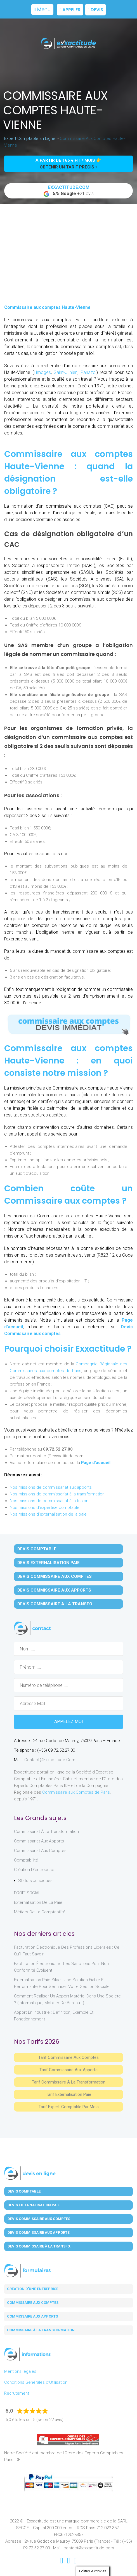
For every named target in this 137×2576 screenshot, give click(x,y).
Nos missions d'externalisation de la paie (48, 1514)
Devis (95, 9)
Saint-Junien (65, 372)
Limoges (42, 372)
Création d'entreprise (34, 1869)
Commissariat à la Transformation (46, 1831)
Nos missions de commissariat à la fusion (49, 1500)
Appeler (70, 9)
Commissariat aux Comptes (40, 1850)
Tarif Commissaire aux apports (68, 2069)
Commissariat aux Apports (39, 1841)
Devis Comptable (36, 1548)
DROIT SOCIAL (27, 1892)
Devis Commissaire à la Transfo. (55, 1603)
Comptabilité (26, 1860)
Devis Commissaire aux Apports (54, 1590)
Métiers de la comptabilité (39, 1911)
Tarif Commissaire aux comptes (68, 2057)
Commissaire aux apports (32, 2316)
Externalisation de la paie (38, 1902)
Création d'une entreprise (32, 2289)
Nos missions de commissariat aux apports (51, 1487)
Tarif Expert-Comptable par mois (69, 2106)
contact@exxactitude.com (49, 1759)
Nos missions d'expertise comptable (44, 1507)
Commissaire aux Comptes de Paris (76, 1792)
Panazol (88, 372)
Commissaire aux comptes (32, 2302)
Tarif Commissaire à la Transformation (68, 2082)
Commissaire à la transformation (41, 2330)
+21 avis (68, 191)
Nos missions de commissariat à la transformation (57, 1494)
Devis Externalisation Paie (48, 1562)
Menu (42, 9)
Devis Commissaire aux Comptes (54, 1576)
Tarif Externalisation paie (68, 2094)
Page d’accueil (95, 1462)
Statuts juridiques (35, 1880)
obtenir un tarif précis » (69, 167)
